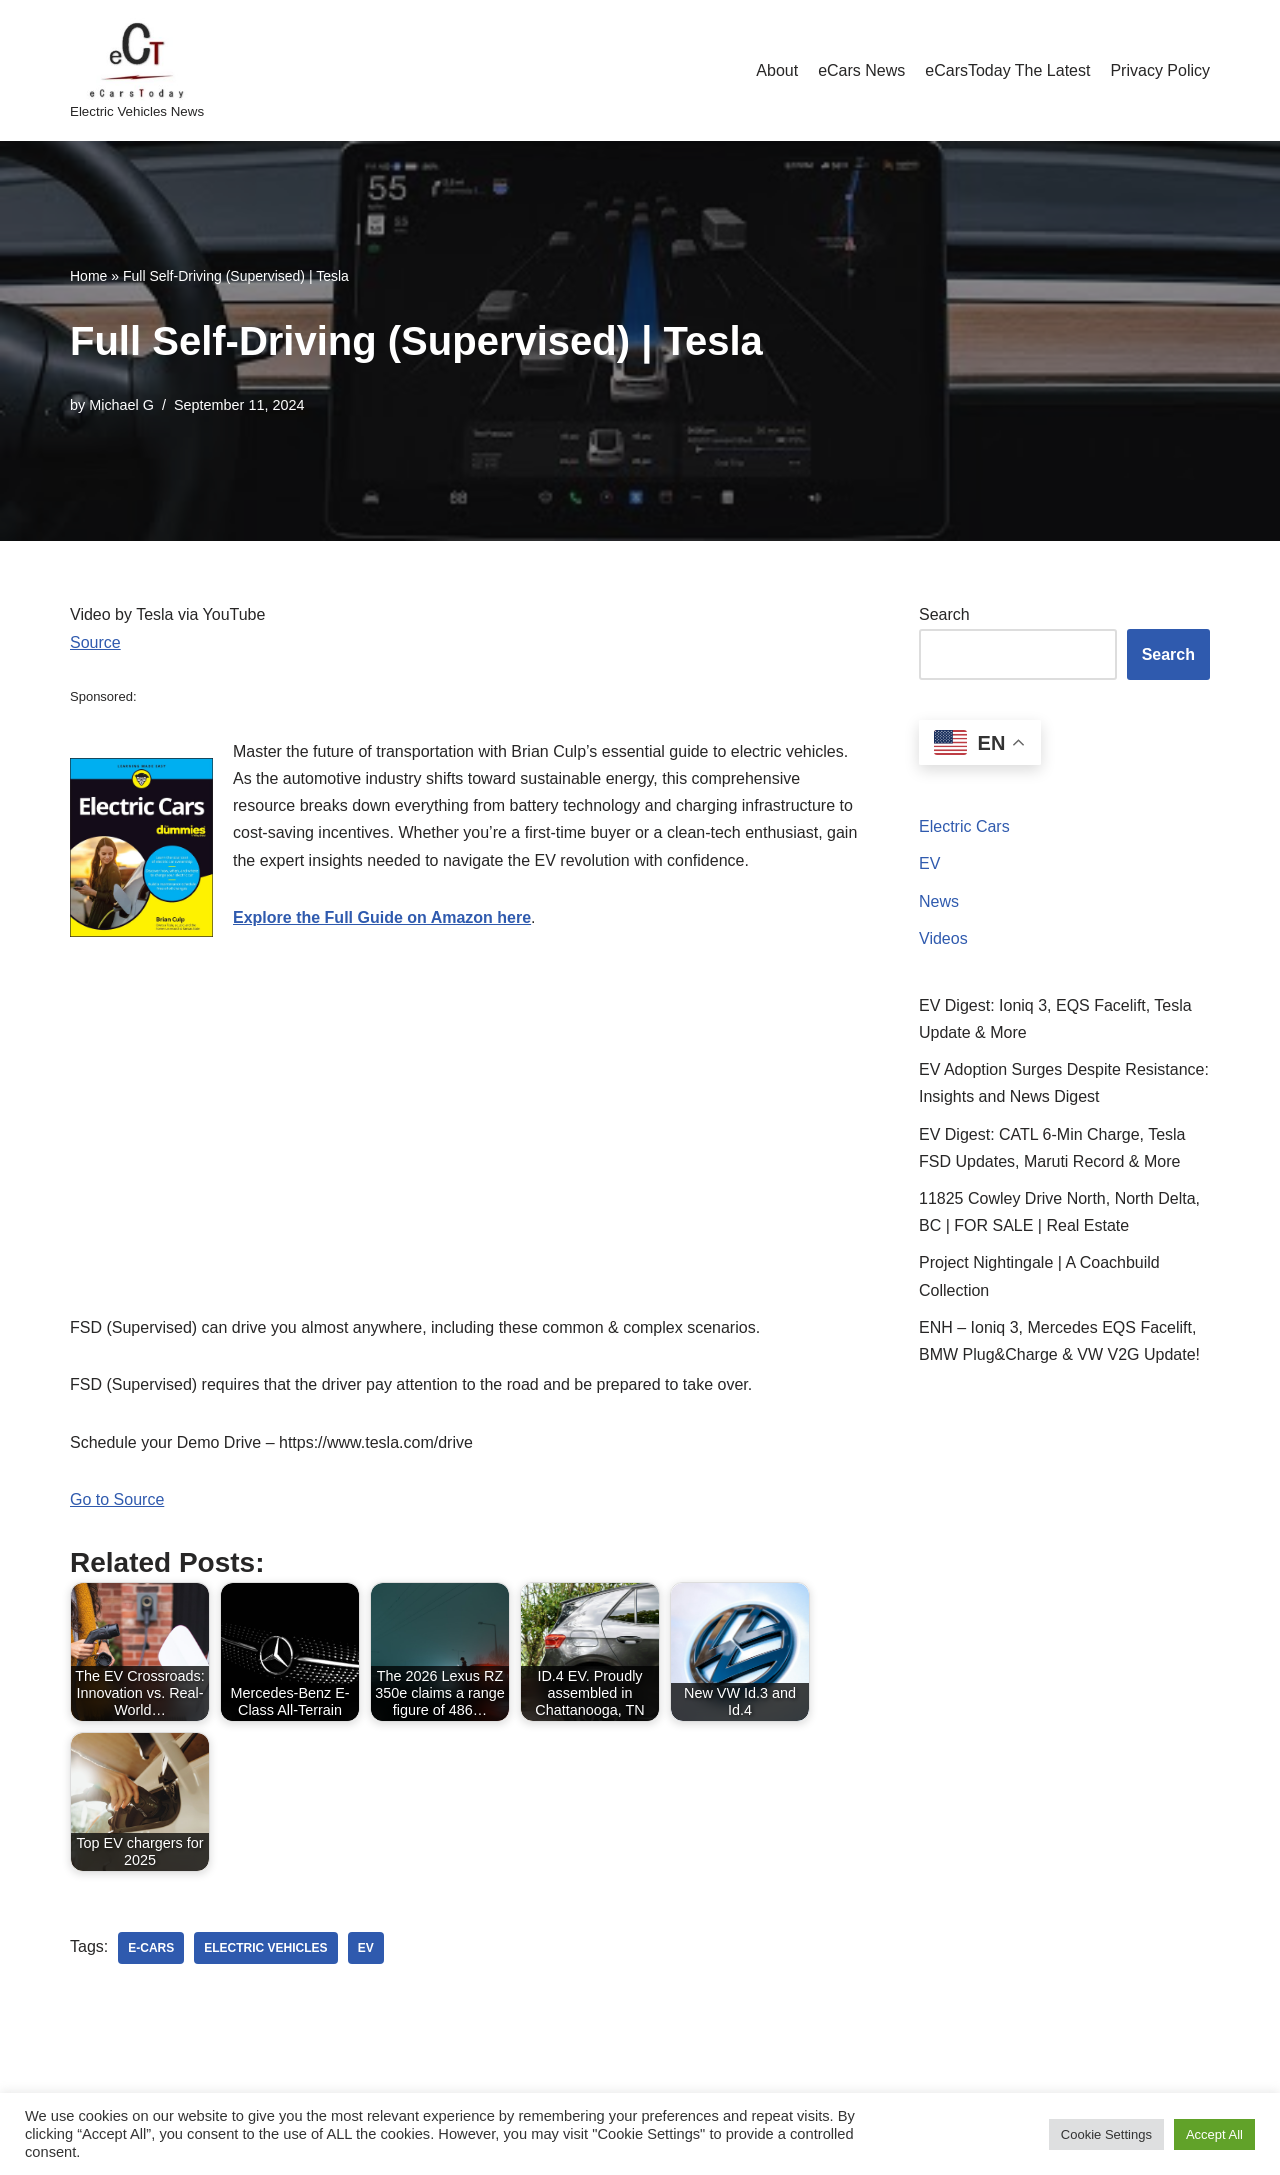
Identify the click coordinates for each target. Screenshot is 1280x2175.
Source (95, 642)
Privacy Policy (1160, 70)
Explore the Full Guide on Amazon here (382, 917)
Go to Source (117, 1499)
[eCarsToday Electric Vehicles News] (137, 70)
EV (929, 863)
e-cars (151, 1948)
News (939, 901)
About (777, 70)
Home (88, 276)
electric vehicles (265, 1948)
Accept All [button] (1214, 2134)
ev (366, 1948)
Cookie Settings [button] (1106, 2134)
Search (944, 614)
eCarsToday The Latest (1007, 70)
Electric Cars (964, 826)
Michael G (121, 405)
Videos (943, 938)
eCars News (861, 70)
